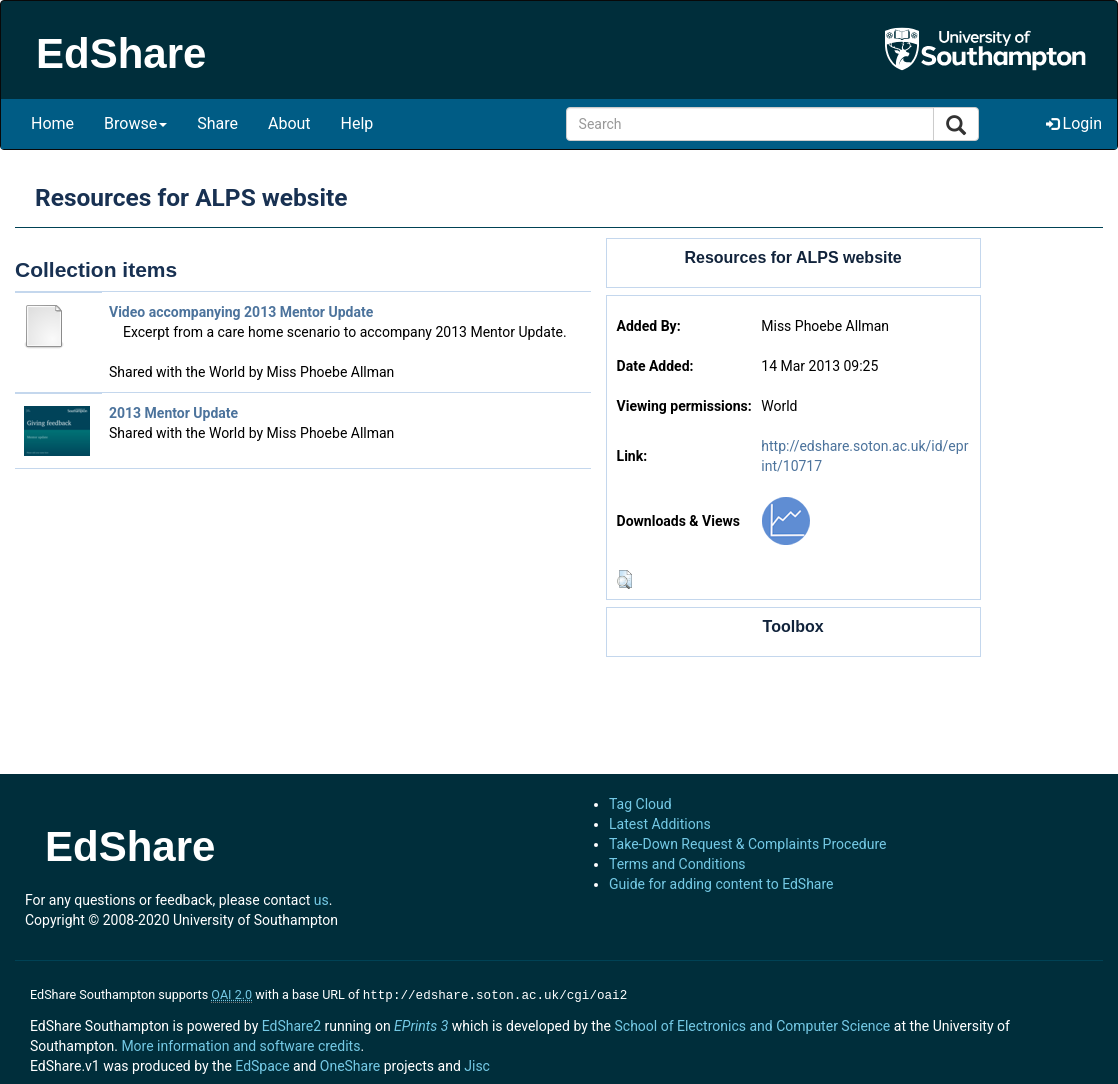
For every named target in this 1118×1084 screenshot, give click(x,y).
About (289, 123)
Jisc (477, 1064)
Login (1074, 123)
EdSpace (262, 1064)
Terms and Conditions (677, 864)
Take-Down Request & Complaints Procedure (747, 844)
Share (217, 123)
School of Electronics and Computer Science (752, 1024)
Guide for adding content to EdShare (721, 884)
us (321, 900)
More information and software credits (240, 1044)
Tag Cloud (640, 804)
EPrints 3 (421, 1024)
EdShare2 (291, 1024)
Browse (135, 123)
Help (357, 123)
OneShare (350, 1064)
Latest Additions (660, 824)
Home (52, 123)
